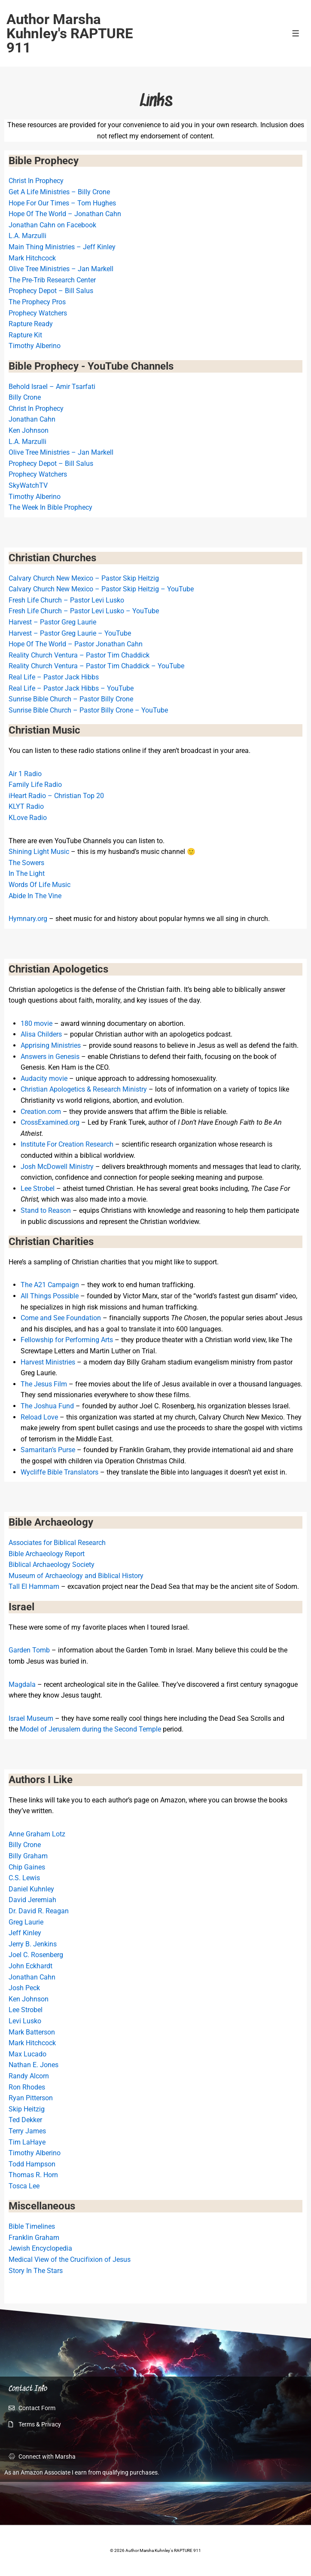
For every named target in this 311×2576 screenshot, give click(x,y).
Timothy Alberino (35, 346)
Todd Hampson (32, 2164)
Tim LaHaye (27, 2142)
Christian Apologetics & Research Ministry (84, 1089)
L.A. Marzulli (27, 236)
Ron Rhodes (27, 2087)
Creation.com (41, 1111)
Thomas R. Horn (33, 2175)
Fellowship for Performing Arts (67, 1340)
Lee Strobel (38, 1188)
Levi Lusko (25, 2021)
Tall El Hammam (34, 1586)
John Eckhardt (30, 1966)
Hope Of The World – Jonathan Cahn (65, 214)
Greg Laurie (26, 1922)
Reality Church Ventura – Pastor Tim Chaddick (79, 655)
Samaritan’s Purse (48, 1450)
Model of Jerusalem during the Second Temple (90, 1729)
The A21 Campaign (50, 1285)
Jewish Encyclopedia (40, 2248)
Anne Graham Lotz (37, 1834)
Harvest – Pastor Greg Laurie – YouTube (70, 633)
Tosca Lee (24, 2186)
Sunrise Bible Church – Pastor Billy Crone (71, 699)
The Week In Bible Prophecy (50, 507)
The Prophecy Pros (37, 302)
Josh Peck (24, 1988)
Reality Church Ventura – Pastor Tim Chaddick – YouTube (96, 666)
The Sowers (26, 863)
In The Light (27, 873)
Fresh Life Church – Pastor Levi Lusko (66, 600)
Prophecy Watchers (38, 313)
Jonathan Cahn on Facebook (52, 225)
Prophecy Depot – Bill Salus (51, 291)
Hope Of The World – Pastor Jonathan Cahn (76, 644)
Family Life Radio (35, 784)
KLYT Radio (26, 806)
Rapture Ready (31, 324)
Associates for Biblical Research (57, 1543)
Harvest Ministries (48, 1362)
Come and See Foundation (61, 1318)
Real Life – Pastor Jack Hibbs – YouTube (71, 688)
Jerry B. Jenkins (33, 1944)
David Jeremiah (32, 1900)
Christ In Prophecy (36, 181)
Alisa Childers (41, 1034)
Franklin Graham (34, 2237)
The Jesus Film (44, 1384)
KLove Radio (28, 818)
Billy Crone (25, 397)
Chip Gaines (27, 1867)
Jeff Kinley (25, 1933)
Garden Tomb (29, 1650)
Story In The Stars (36, 2271)
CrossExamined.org (50, 1122)
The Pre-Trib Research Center (52, 280)
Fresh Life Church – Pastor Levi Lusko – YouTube (84, 611)
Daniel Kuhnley (31, 1889)
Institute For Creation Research (67, 1144)
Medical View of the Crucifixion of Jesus (70, 2259)
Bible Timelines (32, 2226)
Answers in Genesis (50, 1056)
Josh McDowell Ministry (57, 1167)
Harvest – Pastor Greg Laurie (52, 622)
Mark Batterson (32, 2032)
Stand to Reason (46, 1210)
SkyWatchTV (28, 485)
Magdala (22, 1684)
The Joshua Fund (47, 1406)
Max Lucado (27, 2054)
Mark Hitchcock (32, 258)
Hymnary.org (28, 919)
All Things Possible (50, 1296)
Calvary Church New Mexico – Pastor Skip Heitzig (84, 578)
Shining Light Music (39, 851)
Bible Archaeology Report (47, 1554)
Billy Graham (28, 1856)
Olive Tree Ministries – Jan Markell (61, 269)
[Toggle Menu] (296, 33)
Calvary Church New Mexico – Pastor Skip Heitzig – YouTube (101, 589)
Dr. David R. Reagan (39, 1911)
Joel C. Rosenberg (36, 1955)
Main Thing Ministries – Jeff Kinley (62, 247)
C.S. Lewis (24, 1878)
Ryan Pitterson (31, 2098)
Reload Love (39, 1417)
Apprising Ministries (51, 1045)
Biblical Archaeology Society (52, 1564)
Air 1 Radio (25, 774)
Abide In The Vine (35, 896)
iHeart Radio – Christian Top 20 (56, 796)
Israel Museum (31, 1718)
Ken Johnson (29, 430)
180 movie (36, 1023)
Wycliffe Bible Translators (59, 1472)
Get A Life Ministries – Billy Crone (59, 192)
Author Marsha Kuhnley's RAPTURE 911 (69, 33)
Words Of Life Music (39, 885)
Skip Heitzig (27, 2109)
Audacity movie (44, 1078)
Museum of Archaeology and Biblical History (76, 1576)
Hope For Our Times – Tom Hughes (62, 203)
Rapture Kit (25, 335)
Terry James (27, 2131)
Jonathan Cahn (32, 419)
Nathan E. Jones (33, 2065)
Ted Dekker (25, 2120)
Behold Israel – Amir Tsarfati (52, 386)
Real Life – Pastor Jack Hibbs (54, 677)
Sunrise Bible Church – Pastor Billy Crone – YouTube (88, 710)
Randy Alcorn (29, 2076)
